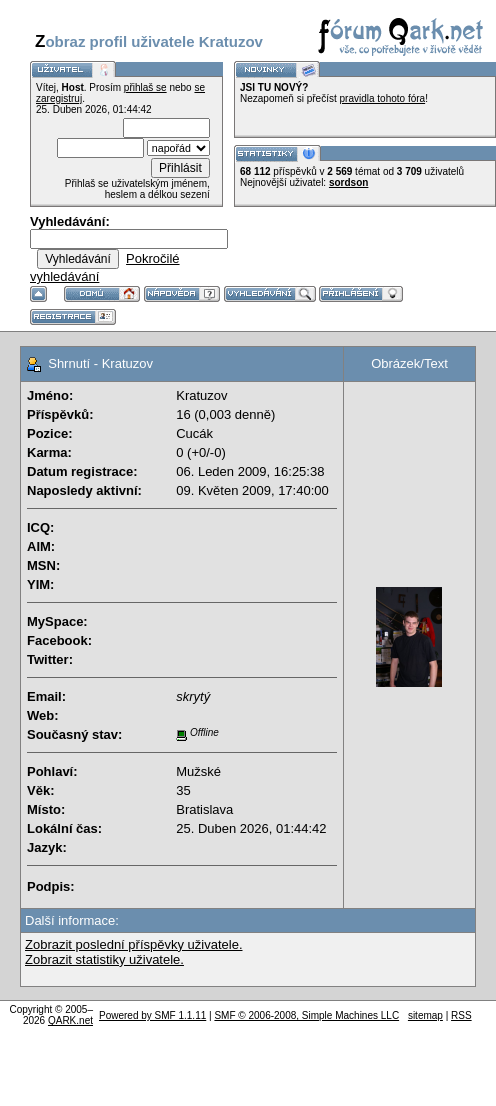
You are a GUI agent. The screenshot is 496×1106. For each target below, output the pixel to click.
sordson (348, 182)
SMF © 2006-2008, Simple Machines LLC (306, 1015)
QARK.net (70, 1020)
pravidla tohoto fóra (383, 98)
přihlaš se (145, 87)
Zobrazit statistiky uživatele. (104, 959)
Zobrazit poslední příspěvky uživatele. (134, 944)
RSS (461, 1015)
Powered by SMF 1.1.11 (152, 1015)
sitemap (425, 1015)
